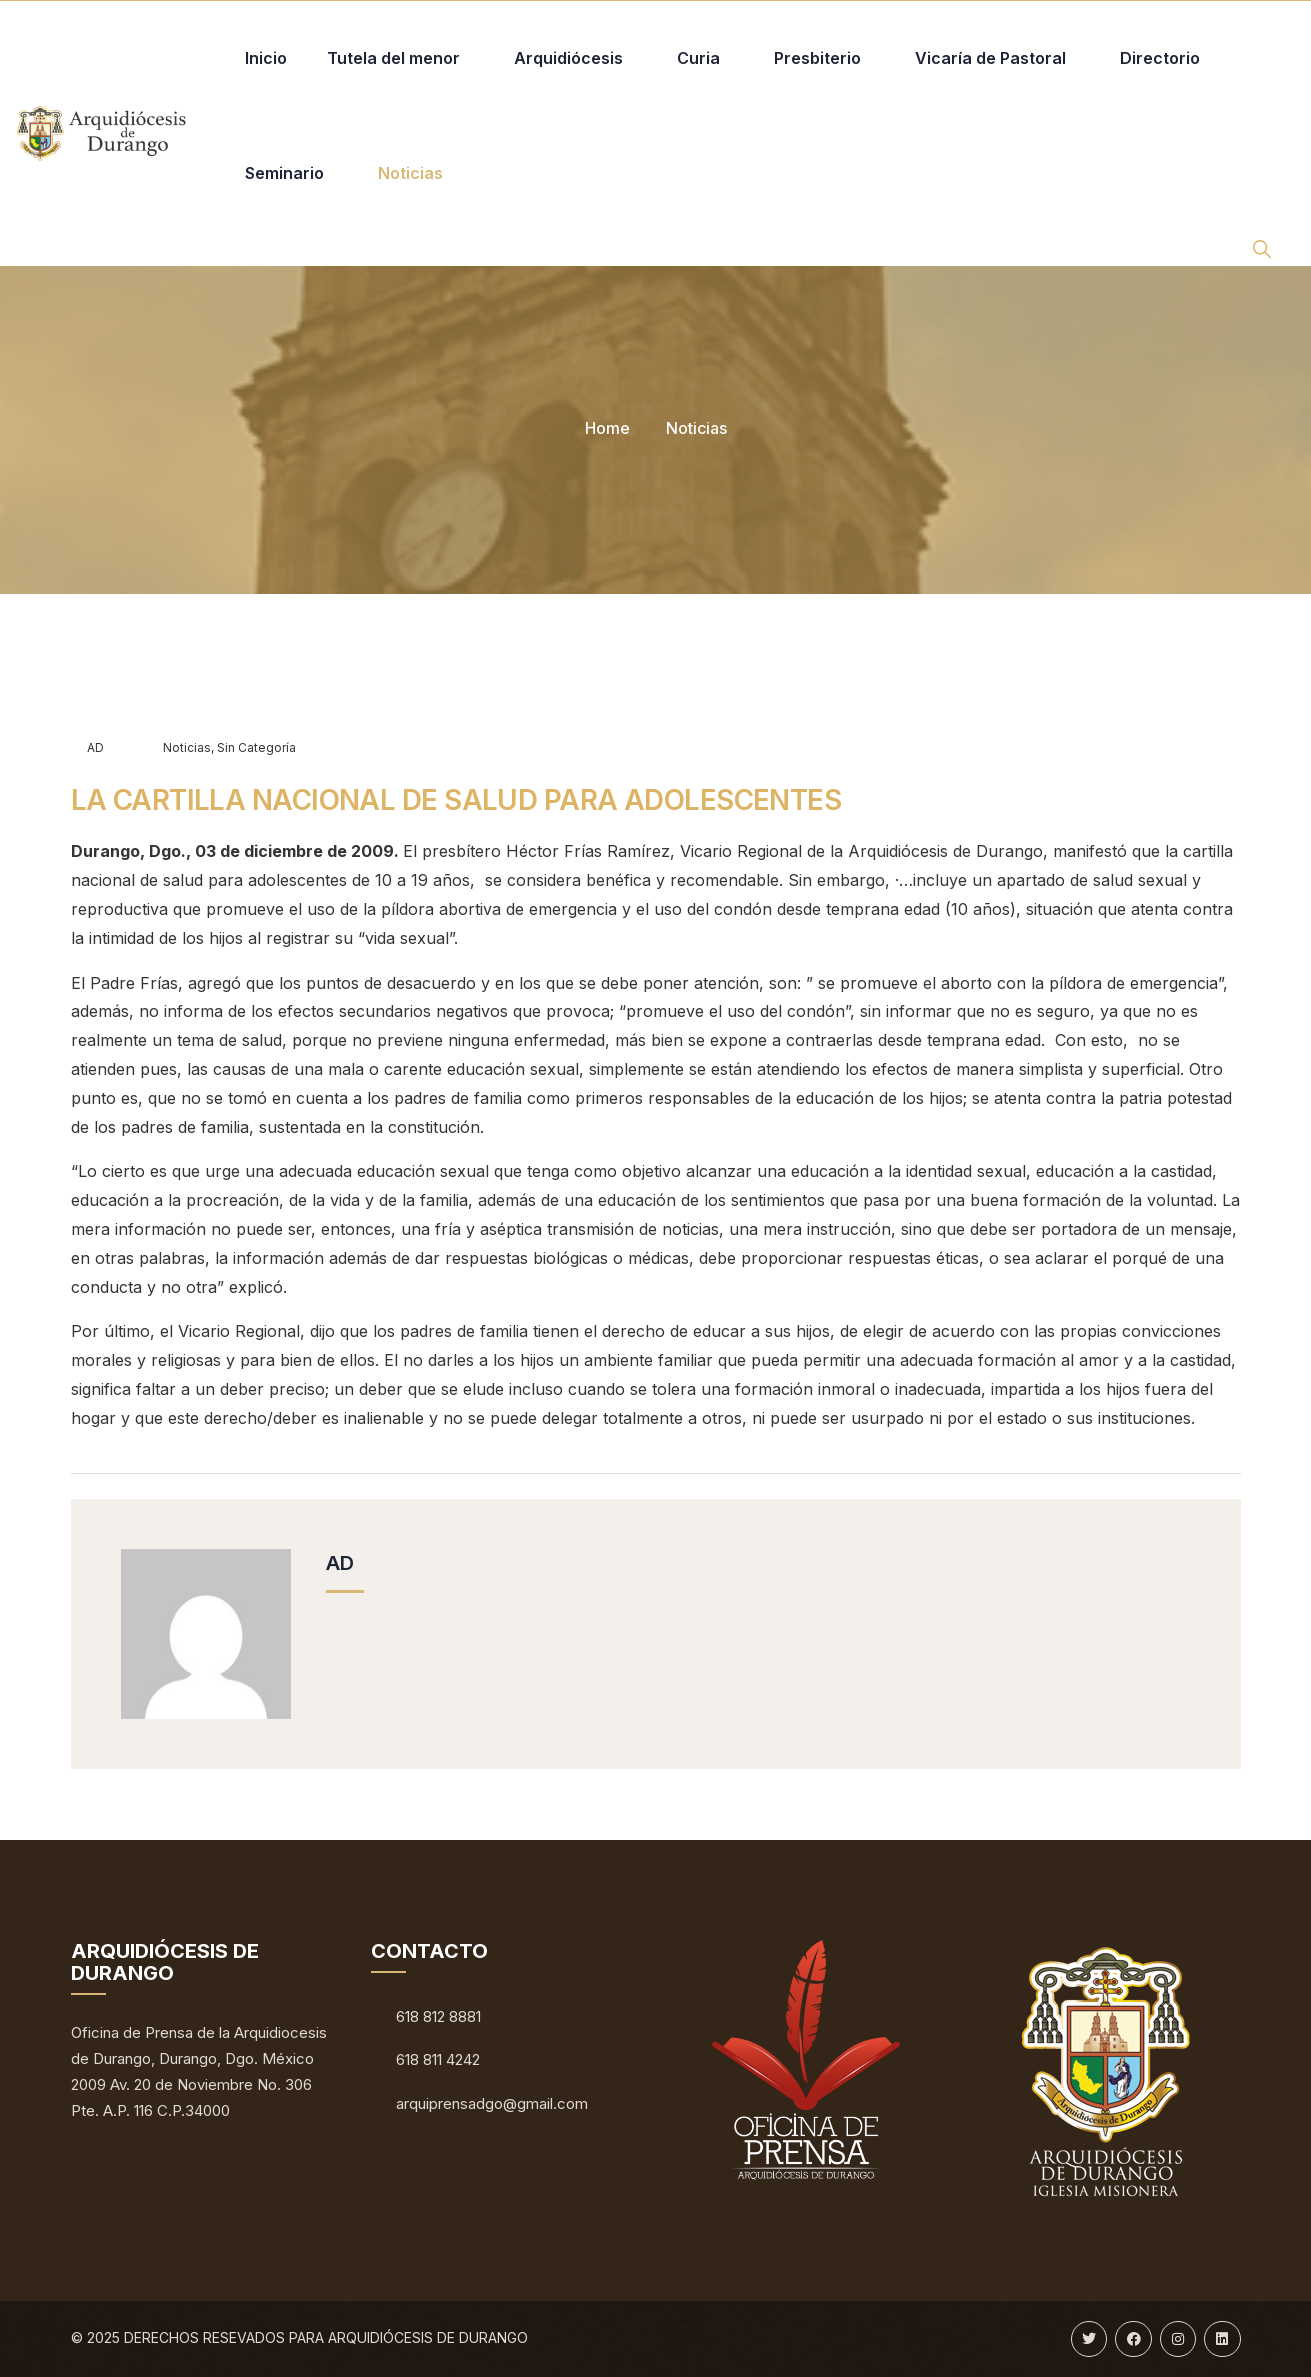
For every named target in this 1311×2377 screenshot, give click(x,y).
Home (607, 428)
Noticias (696, 428)
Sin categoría (256, 747)
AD (87, 747)
